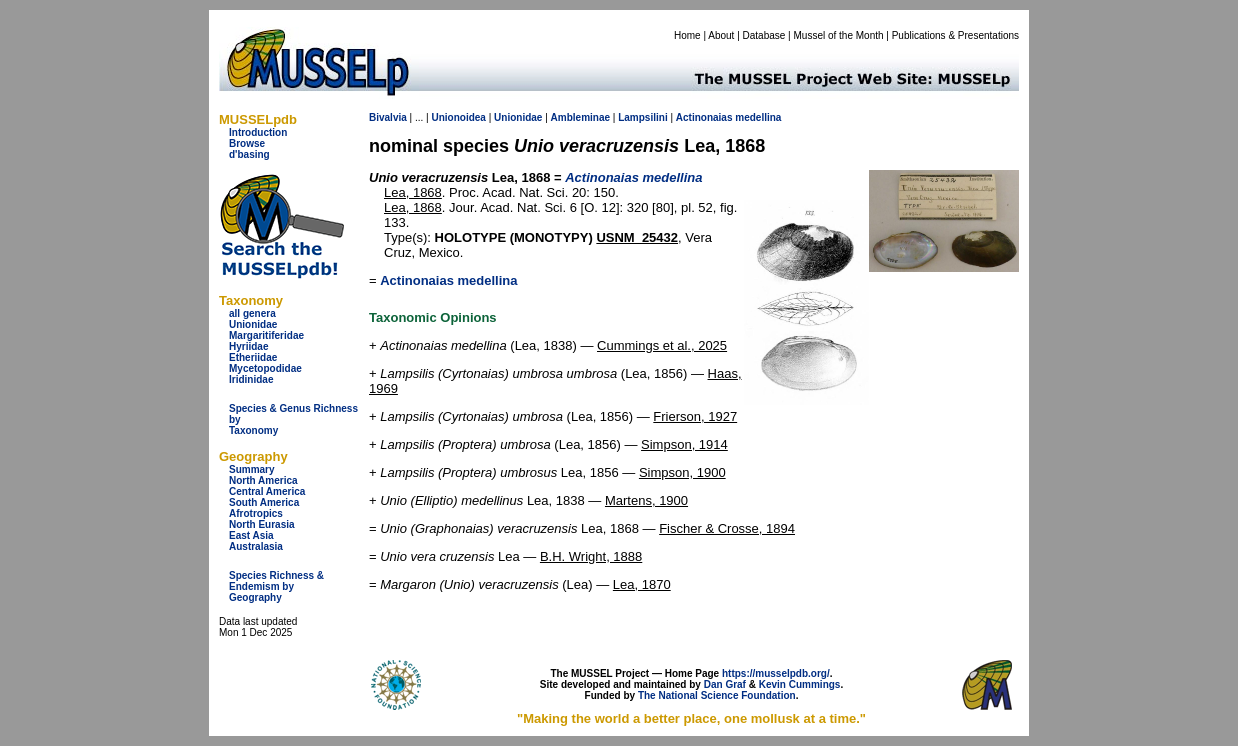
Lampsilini (642, 117)
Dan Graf (725, 684)
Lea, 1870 (642, 584)
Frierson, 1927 (695, 416)
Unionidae (253, 324)
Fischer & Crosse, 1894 (727, 528)
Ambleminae (580, 117)
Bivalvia (388, 117)
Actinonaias (704, 117)
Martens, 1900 (646, 500)
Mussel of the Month (839, 35)
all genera (252, 313)
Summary (252, 469)
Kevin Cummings (800, 684)
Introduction (258, 132)
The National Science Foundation (717, 695)
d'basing (249, 154)
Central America (267, 491)
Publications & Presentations (955, 35)
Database (764, 35)
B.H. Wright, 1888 (591, 556)
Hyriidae (248, 346)
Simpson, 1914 (684, 444)
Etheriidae (253, 357)
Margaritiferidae (266, 335)
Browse (247, 143)
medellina (758, 117)
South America (264, 502)
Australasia (256, 546)
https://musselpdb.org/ (776, 673)
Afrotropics (256, 513)
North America (263, 480)
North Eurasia (262, 524)
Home (687, 35)
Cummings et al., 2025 (662, 345)
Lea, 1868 (413, 192)
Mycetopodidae (265, 368)
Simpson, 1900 (682, 472)
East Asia (251, 535)
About (721, 35)
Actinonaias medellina (448, 280)
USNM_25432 (637, 237)
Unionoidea (458, 117)
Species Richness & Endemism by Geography (276, 586)
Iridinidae (251, 379)
